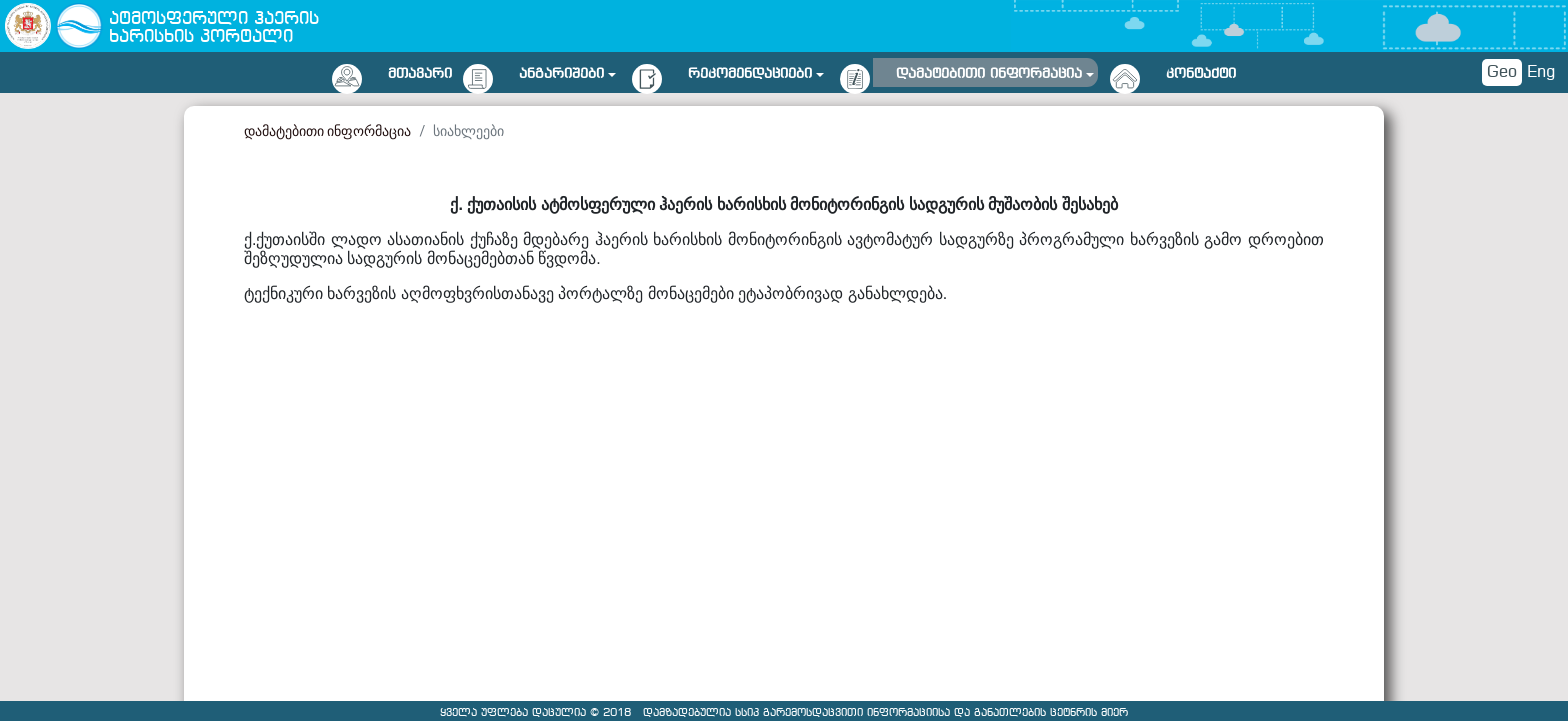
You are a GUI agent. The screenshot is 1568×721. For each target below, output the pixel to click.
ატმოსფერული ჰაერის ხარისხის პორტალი (214, 28)
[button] (567, 70)
